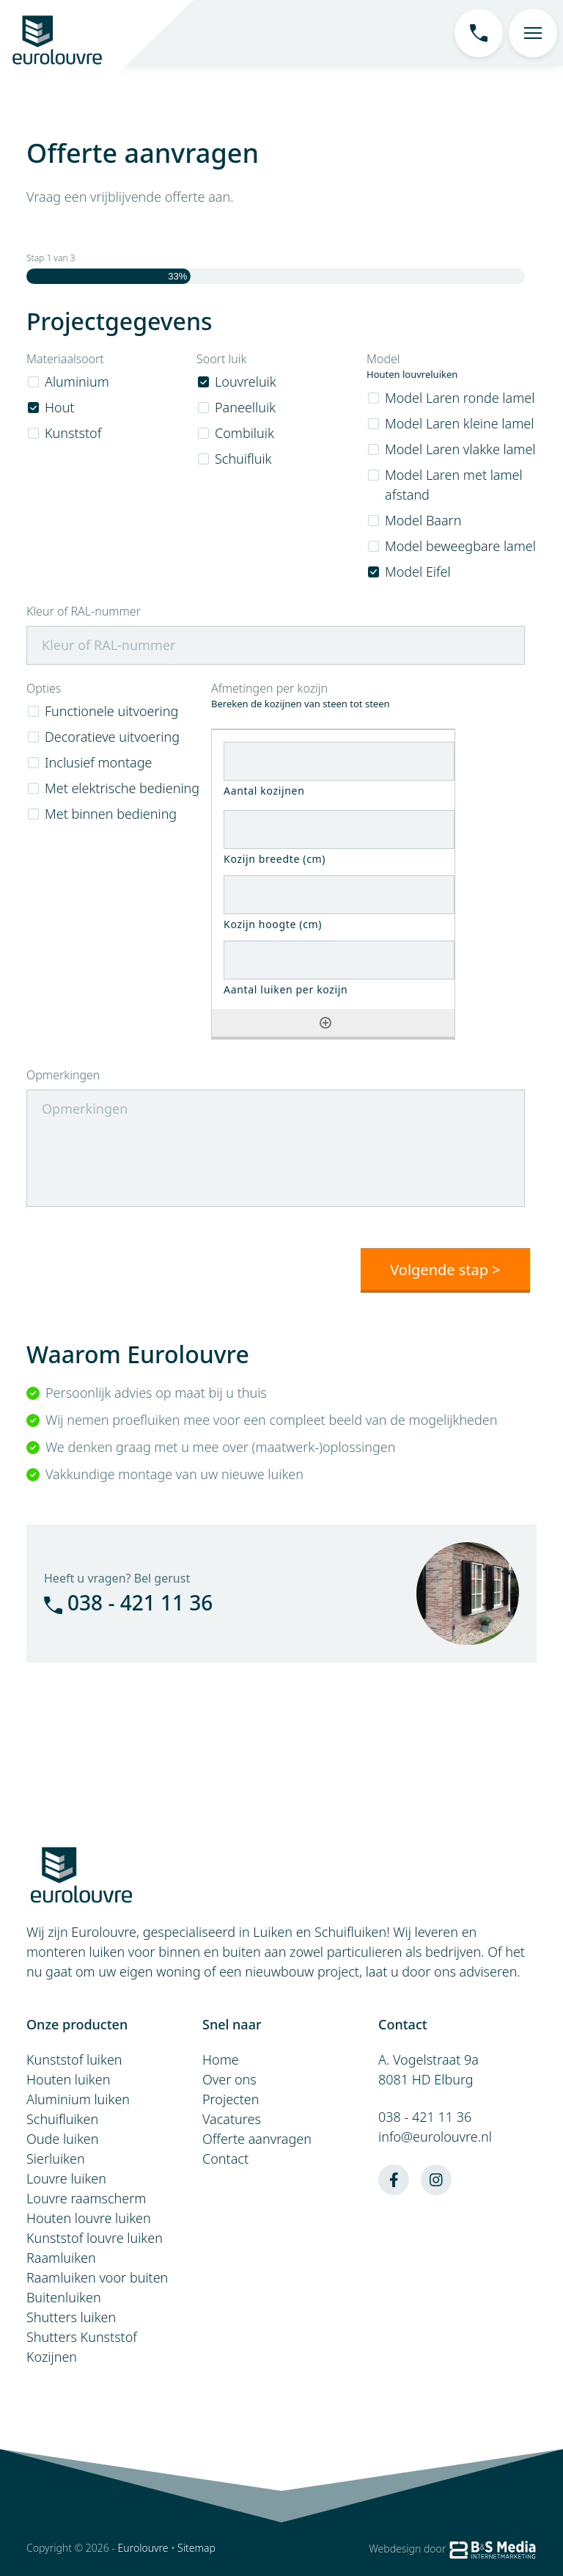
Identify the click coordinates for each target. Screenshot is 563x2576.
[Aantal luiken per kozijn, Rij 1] (339, 960)
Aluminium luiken (78, 2098)
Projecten (230, 2098)
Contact (225, 2158)
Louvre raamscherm (86, 2197)
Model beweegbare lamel (460, 546)
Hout (59, 407)
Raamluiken (61, 2257)
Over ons (229, 2078)
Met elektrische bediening (122, 788)
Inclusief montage (98, 762)
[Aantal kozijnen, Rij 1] (339, 761)
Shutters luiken (71, 2316)
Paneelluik (245, 407)
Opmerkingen (63, 1075)
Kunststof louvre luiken (94, 2237)
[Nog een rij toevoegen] (325, 1023)
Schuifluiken (62, 2118)
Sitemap (196, 2547)
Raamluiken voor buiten (97, 2276)
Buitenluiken (63, 2296)
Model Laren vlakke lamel (460, 449)
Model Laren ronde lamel (459, 397)
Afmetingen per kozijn (269, 688)
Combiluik (244, 433)
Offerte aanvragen (257, 2138)
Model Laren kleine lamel (459, 423)
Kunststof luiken (74, 2059)
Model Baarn (423, 520)
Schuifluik (243, 458)
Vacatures (231, 2118)
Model (383, 359)
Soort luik (221, 359)
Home (220, 2059)
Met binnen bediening (111, 813)
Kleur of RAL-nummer (83, 611)
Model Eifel (418, 571)
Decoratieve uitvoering (112, 736)
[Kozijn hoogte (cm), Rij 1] (339, 894)
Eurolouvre (143, 2547)
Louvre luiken (66, 2177)
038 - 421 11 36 (128, 1602)
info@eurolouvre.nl (435, 2136)
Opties (43, 688)
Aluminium (77, 381)
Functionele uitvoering (111, 711)
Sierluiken (55, 2158)
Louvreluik (245, 381)
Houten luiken (68, 2078)
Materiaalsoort (65, 359)
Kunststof (73, 433)
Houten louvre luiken (88, 2217)
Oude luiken (62, 2138)
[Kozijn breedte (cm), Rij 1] (339, 829)
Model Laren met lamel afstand (454, 484)
